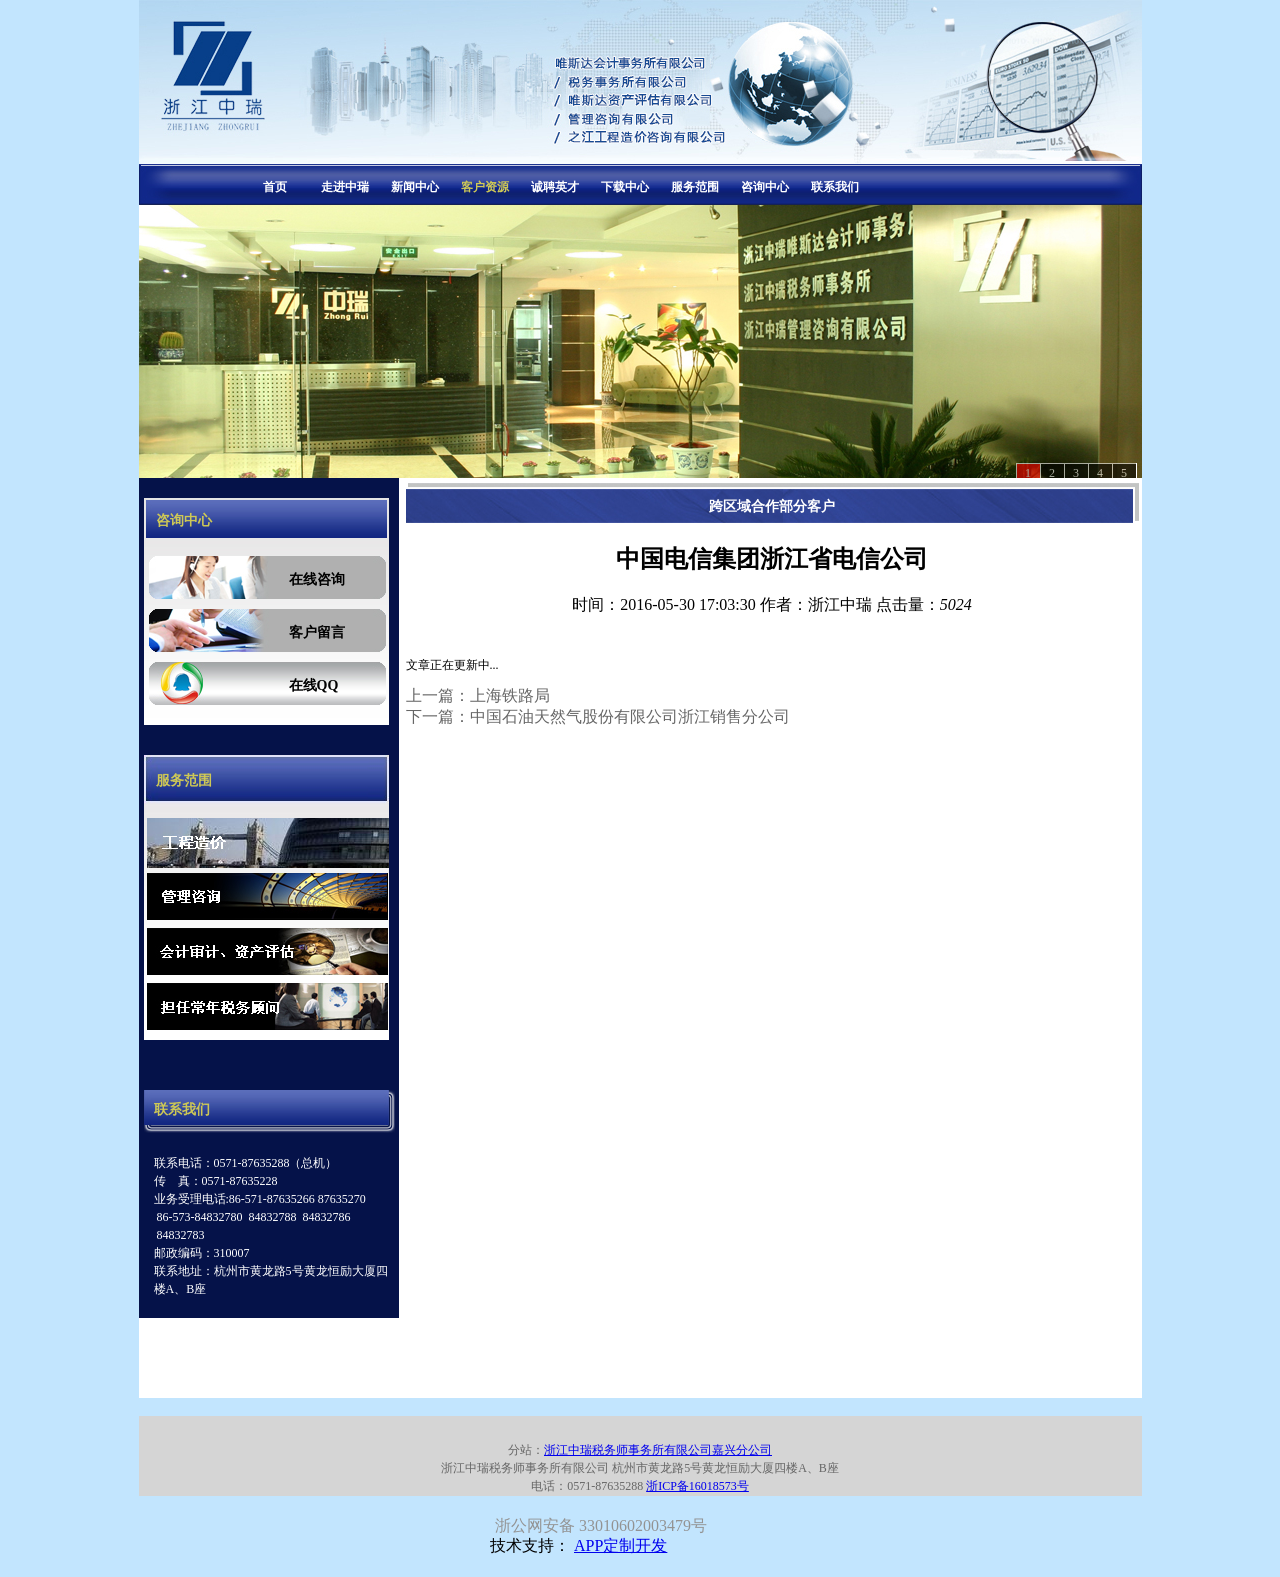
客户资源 (485, 187)
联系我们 (835, 187)
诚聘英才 (555, 187)
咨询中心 (765, 187)
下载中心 (625, 187)
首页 (275, 187)
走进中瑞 (345, 187)
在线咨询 (317, 579)
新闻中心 (415, 187)
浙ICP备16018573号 (697, 1486)
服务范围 (695, 187)
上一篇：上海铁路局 (478, 695)
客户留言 (317, 632)
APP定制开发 (620, 1545)
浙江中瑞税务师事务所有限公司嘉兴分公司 (658, 1450)
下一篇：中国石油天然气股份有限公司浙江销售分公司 (598, 716)
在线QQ (314, 685)
